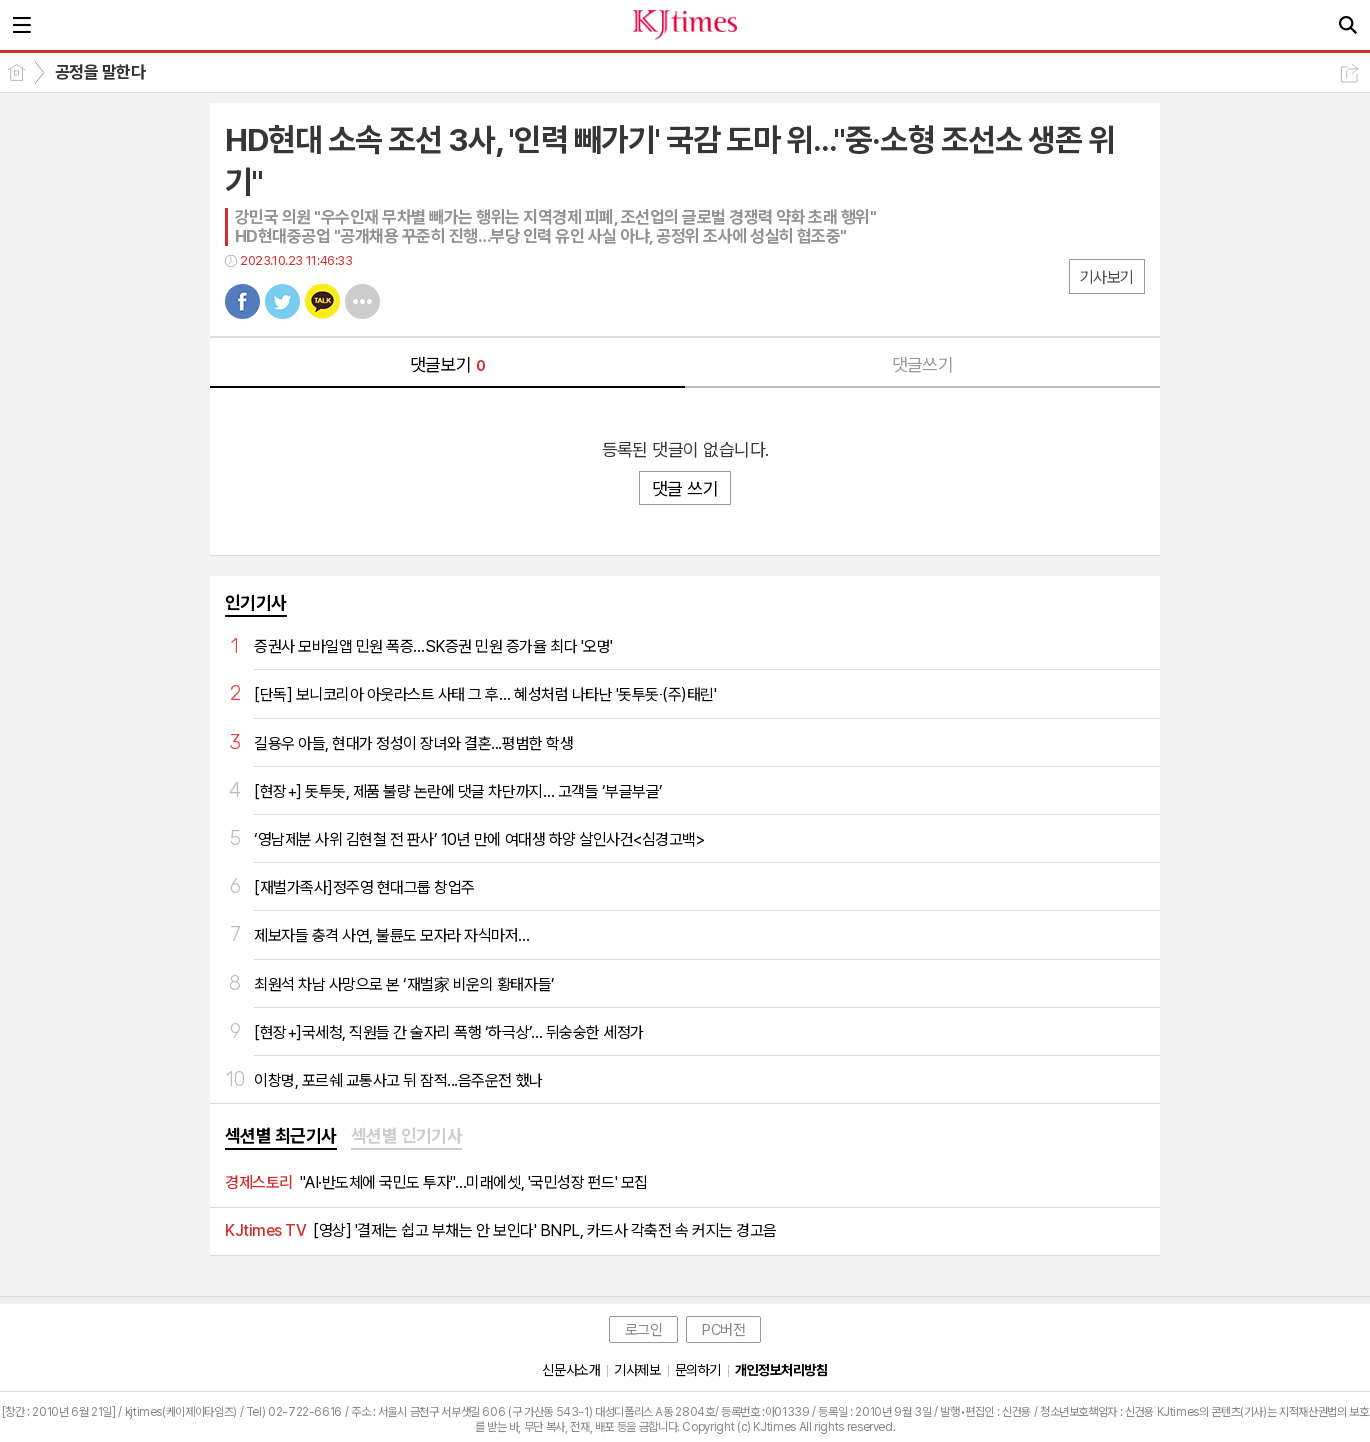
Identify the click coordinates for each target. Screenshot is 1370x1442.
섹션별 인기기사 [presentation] (407, 1135)
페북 (242, 301)
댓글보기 (448, 364)
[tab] (281, 1137)
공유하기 (1349, 73)
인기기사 (256, 602)
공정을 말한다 (100, 72)
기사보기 (1107, 277)
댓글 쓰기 (685, 488)
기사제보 (637, 1370)
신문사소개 (571, 1370)
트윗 (282, 301)
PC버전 (723, 1330)
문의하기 (698, 1370)
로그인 (644, 1330)
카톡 (322, 301)
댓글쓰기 (923, 364)
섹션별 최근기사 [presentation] (281, 1135)
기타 (362, 301)
